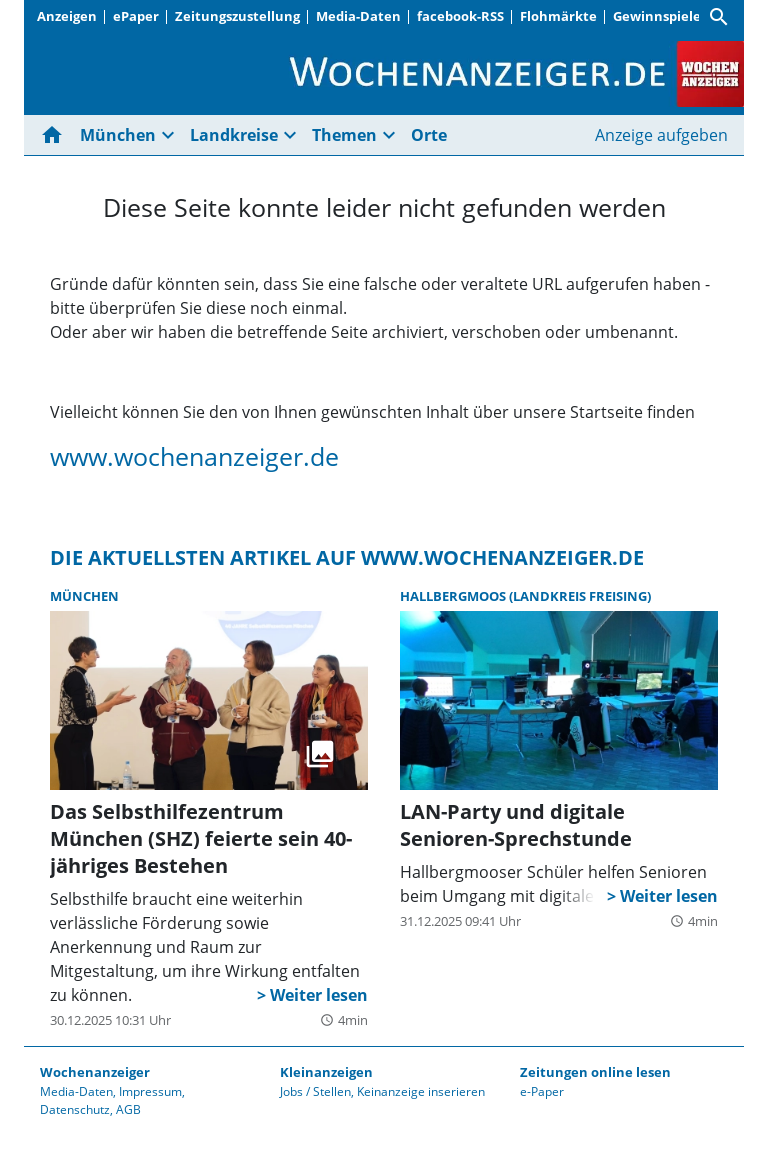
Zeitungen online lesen (595, 1072)
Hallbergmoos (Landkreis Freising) (525, 596)
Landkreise (234, 135)
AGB (128, 1109)
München (118, 135)
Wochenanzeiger (95, 1072)
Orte (429, 135)
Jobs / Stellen (315, 1091)
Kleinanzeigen (326, 1072)
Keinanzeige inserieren (421, 1091)
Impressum (150, 1091)
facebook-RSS (460, 16)
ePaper (136, 16)
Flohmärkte (558, 16)
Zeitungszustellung (237, 16)
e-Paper (542, 1091)
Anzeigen (67, 16)
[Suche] (719, 17)
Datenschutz (75, 1109)
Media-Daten (358, 16)
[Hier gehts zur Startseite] (56, 135)
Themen (344, 135)
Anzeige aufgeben (661, 135)
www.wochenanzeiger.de (194, 456)
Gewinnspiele (657, 16)
